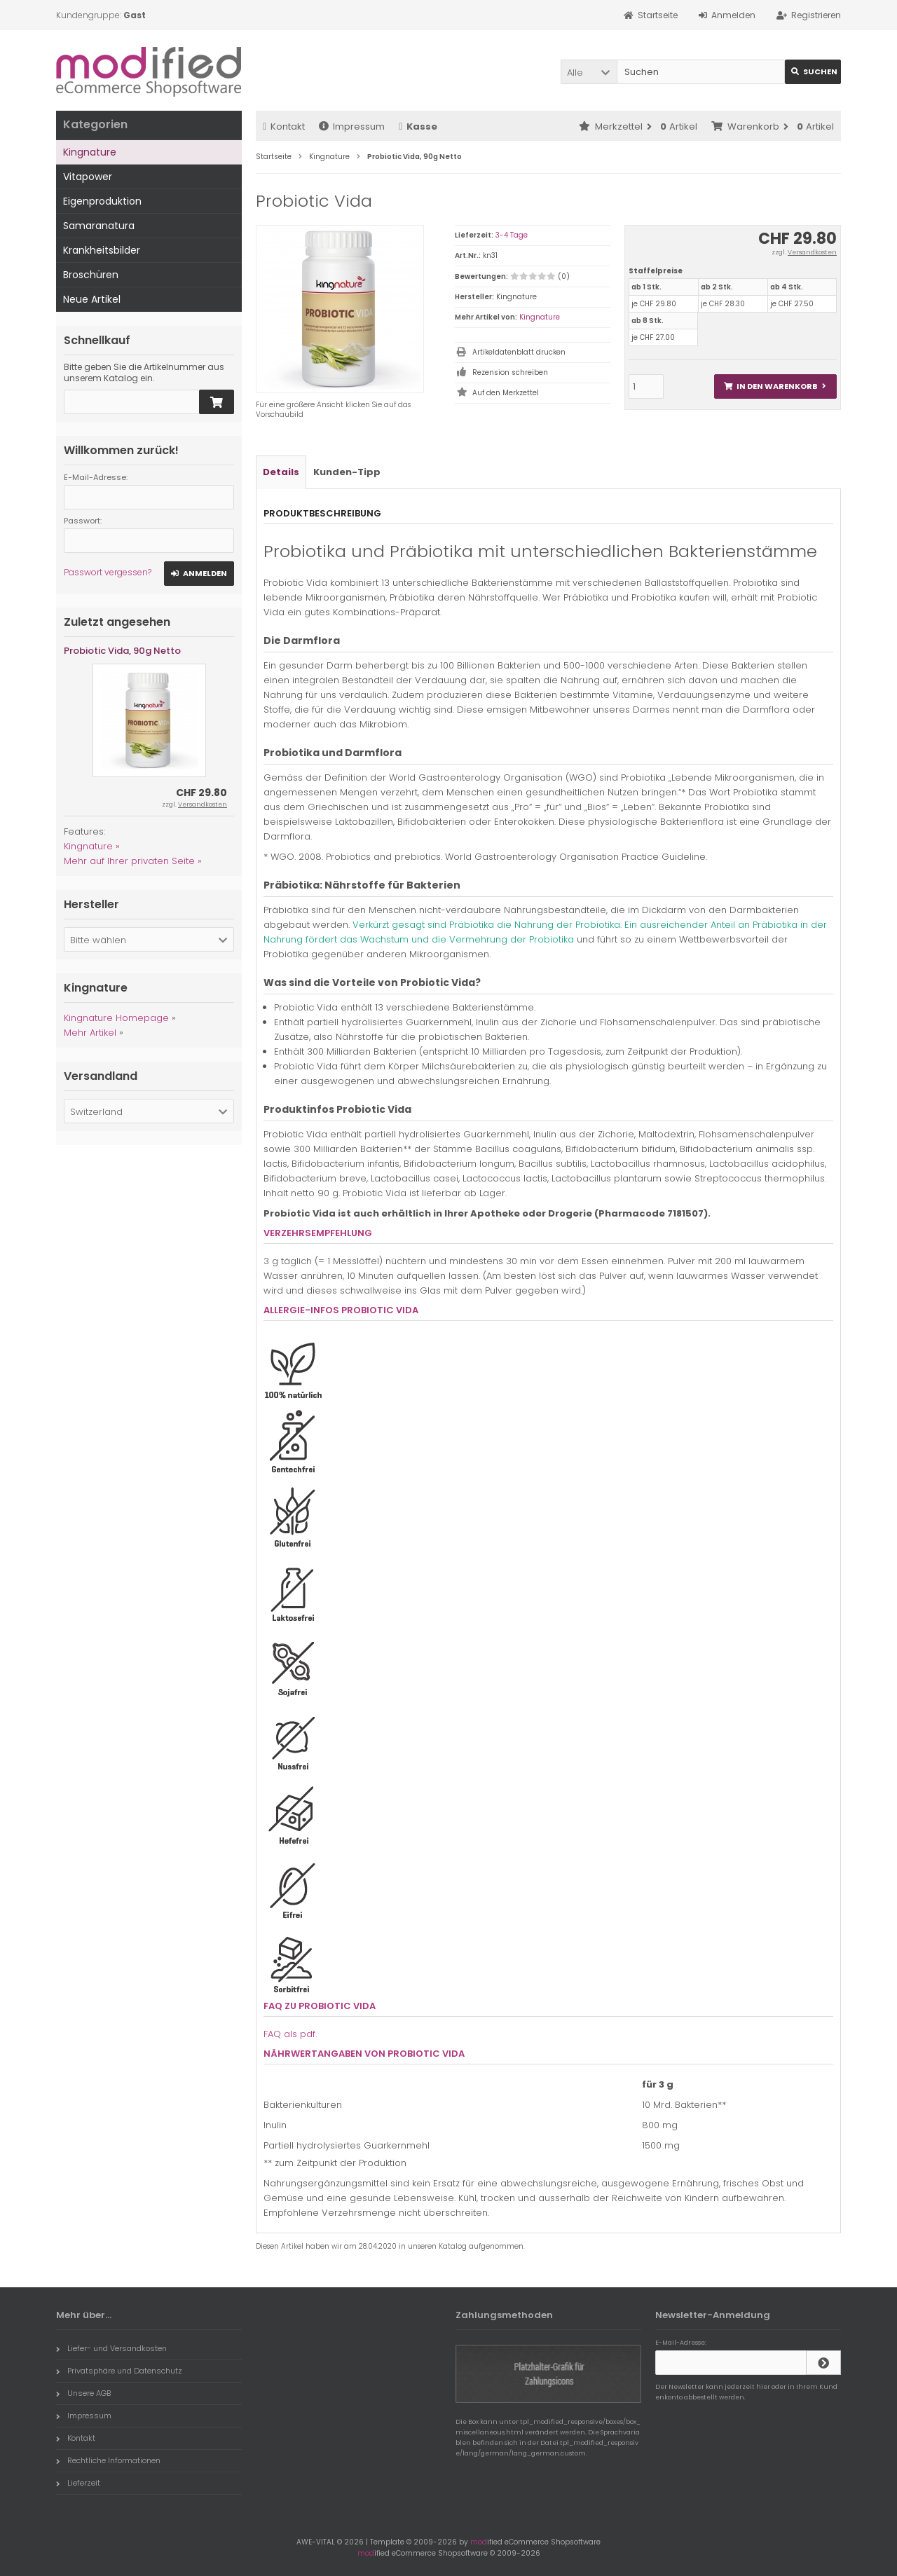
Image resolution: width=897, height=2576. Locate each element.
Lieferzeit (78, 2482)
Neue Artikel (92, 299)
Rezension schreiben (510, 372)
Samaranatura (99, 226)
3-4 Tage (511, 235)
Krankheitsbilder (101, 250)
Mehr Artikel (90, 1032)
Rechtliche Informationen (108, 2460)
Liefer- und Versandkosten (111, 2348)
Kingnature (539, 317)
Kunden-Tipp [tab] (347, 472)
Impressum (352, 126)
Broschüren (90, 275)
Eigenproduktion (102, 201)
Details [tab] (281, 472)
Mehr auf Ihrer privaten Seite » (133, 861)
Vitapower (87, 177)
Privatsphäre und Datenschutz (119, 2370)
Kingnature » (92, 846)
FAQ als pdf (289, 2034)
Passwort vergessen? (107, 572)
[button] (589, 72)
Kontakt (284, 126)
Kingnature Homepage (116, 1018)
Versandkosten (812, 252)
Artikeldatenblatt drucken (519, 352)
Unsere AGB (83, 2393)
